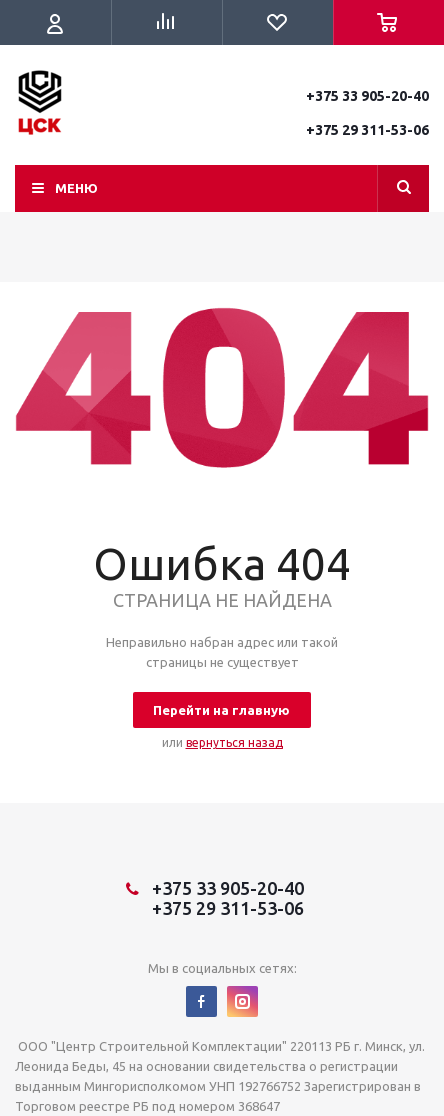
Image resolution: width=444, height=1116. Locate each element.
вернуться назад (234, 742)
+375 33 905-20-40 (367, 96)
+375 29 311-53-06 (367, 130)
